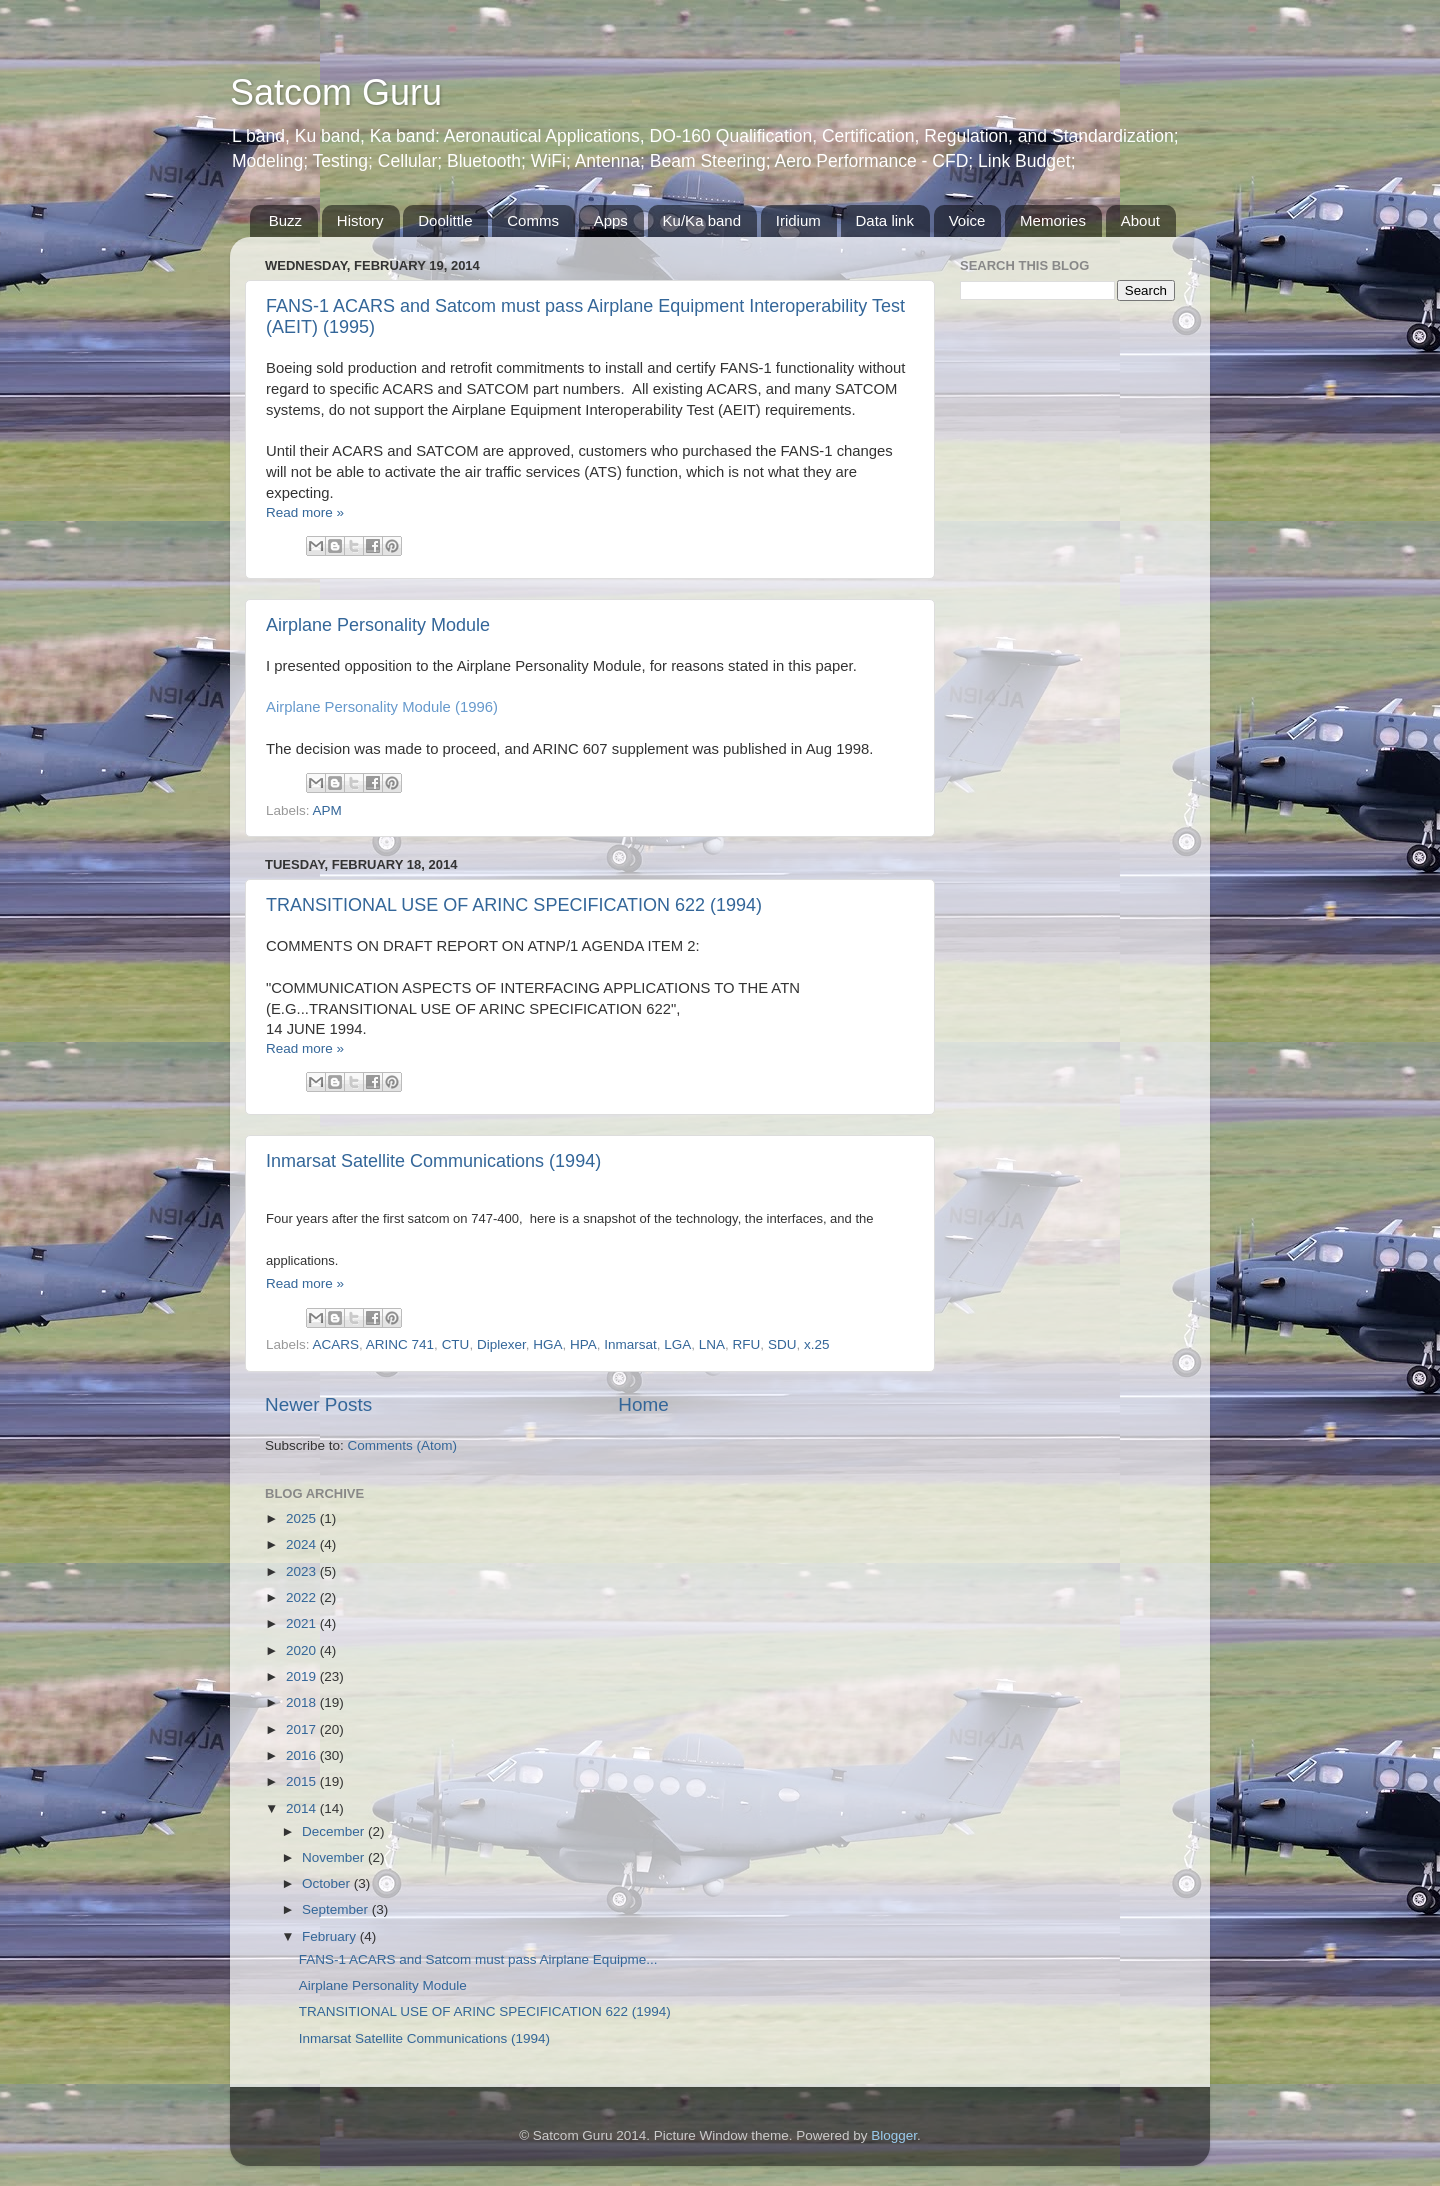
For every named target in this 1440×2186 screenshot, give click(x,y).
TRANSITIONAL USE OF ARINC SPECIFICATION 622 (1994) (514, 905)
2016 (303, 1755)
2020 (303, 1650)
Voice (967, 220)
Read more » (305, 512)
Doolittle (445, 220)
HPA (583, 1344)
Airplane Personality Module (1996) (382, 707)
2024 (303, 1544)
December (335, 1831)
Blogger (894, 2135)
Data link (885, 220)
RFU (747, 1344)
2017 (303, 1729)
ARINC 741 (400, 1344)
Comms (533, 220)
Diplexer (501, 1344)
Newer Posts (318, 1404)
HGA (547, 1344)
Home (643, 1404)
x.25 (817, 1344)
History (360, 220)
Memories (1053, 220)
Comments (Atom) (403, 1445)
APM (327, 810)
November (335, 1857)
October (328, 1883)
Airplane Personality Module (378, 625)
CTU (456, 1344)
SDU (782, 1344)
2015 (303, 1781)
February (331, 1936)
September (337, 1909)
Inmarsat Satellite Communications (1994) (433, 1161)
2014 (303, 1808)
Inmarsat (630, 1344)
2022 (303, 1597)
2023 (303, 1571)
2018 (303, 1702)
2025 (303, 1518)
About (1140, 220)
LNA (712, 1344)
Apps (611, 220)
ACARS (336, 1344)
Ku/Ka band (702, 220)
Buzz (285, 220)
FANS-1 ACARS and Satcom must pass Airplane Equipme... (478, 1959)
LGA (677, 1344)
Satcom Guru (336, 92)
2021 (303, 1623)
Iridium (798, 220)
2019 (303, 1676)
